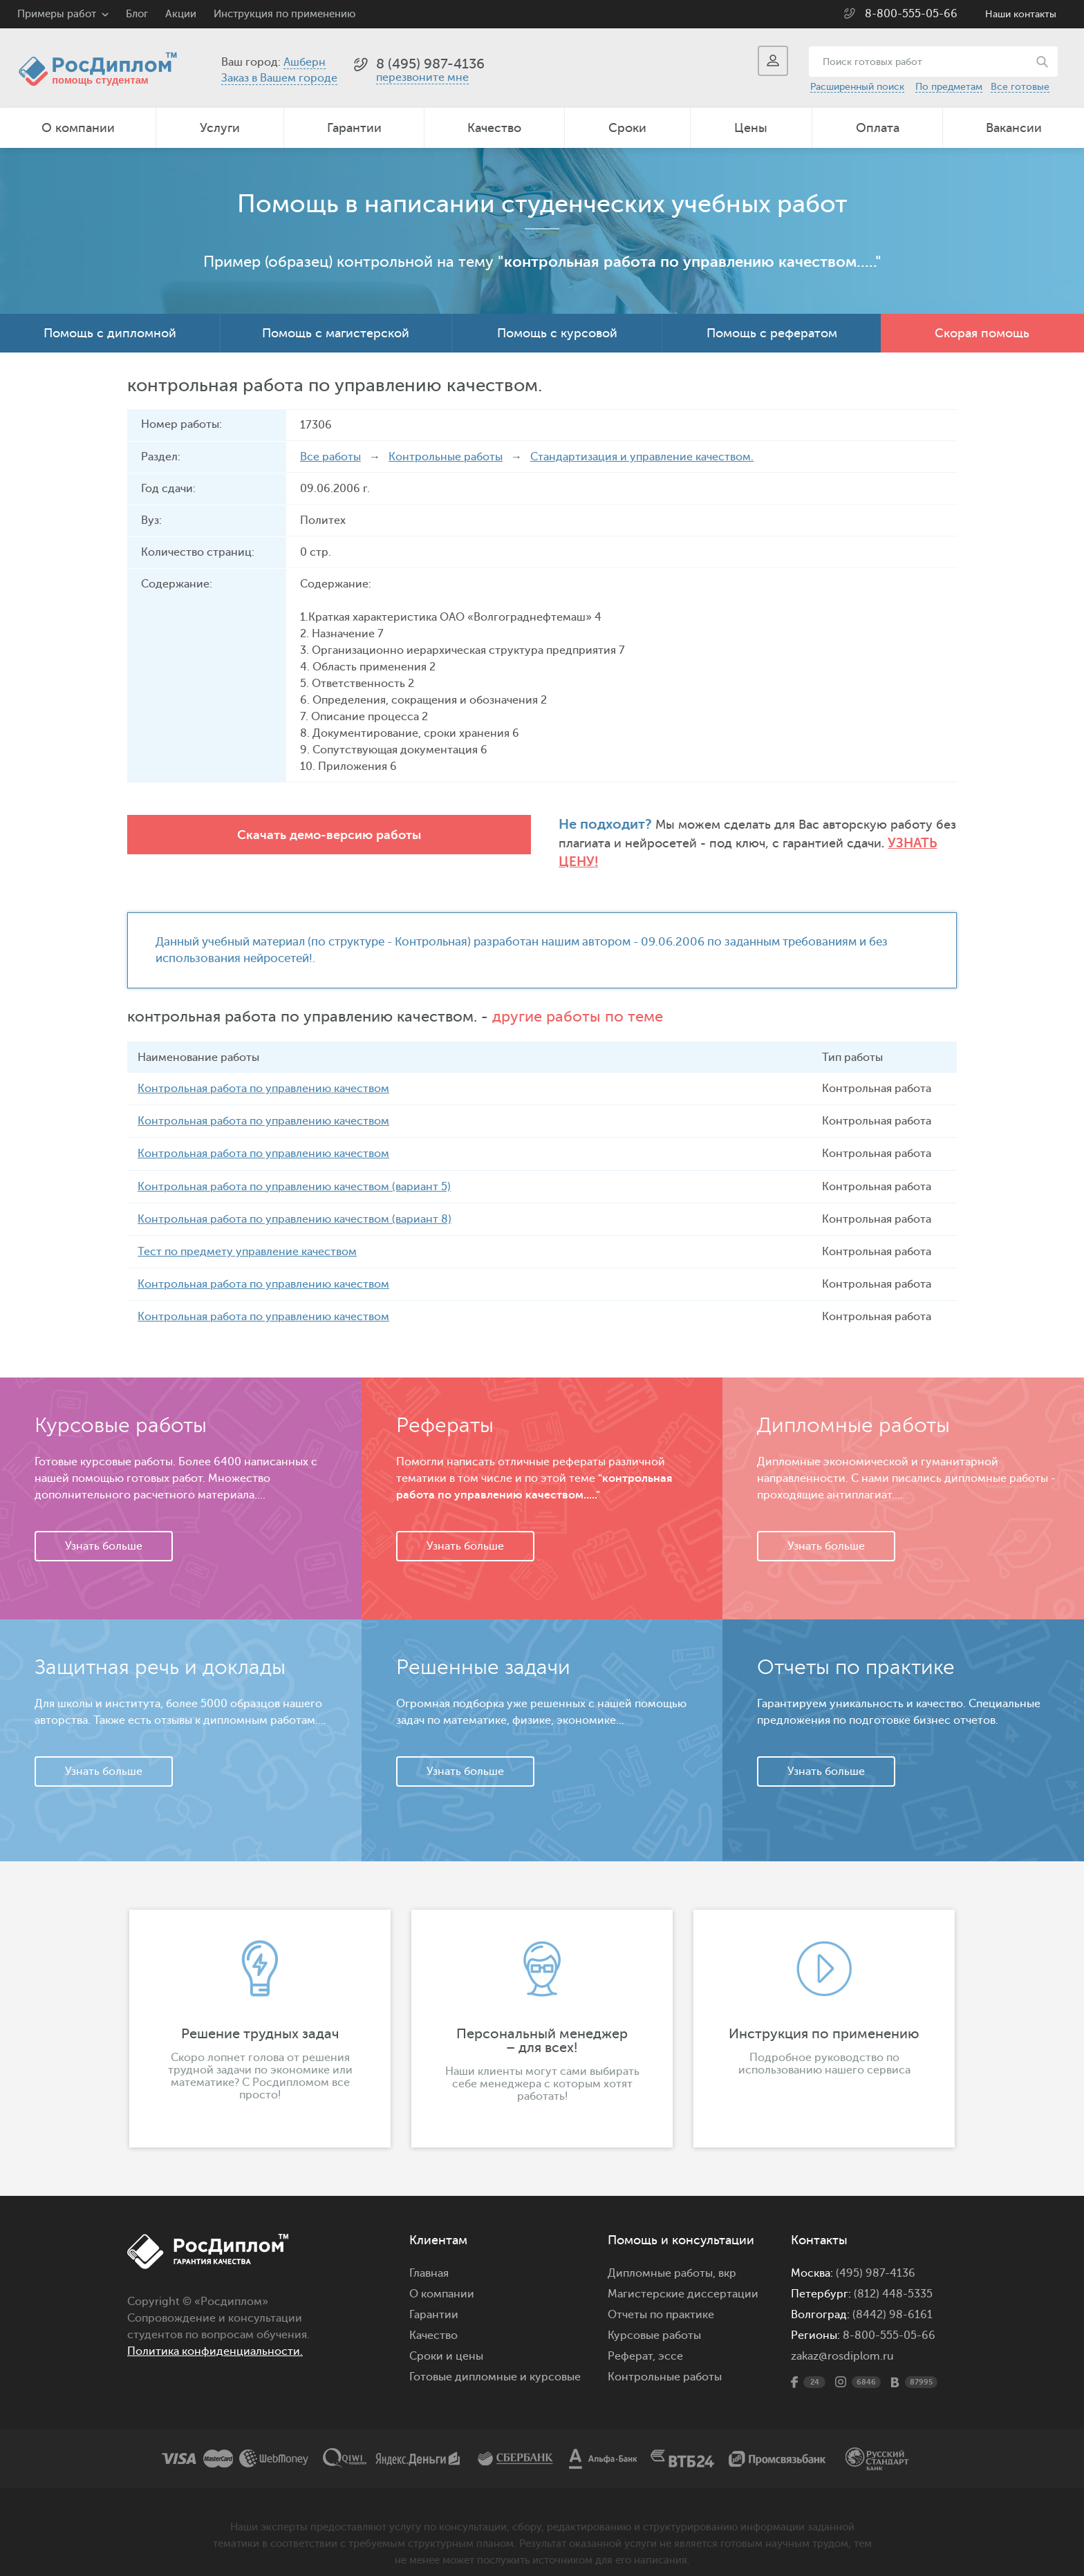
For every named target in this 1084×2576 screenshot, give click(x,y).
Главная (429, 2256)
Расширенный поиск (857, 87)
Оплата (877, 128)
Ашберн (304, 62)
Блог (137, 14)
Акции (180, 14)
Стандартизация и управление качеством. (642, 457)
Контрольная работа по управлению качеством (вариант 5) (294, 1169)
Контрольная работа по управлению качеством (263, 1072)
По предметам (948, 87)
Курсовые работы (654, 2318)
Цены (750, 128)
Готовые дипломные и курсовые (495, 2359)
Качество (494, 128)
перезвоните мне (422, 77)
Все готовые (1020, 87)
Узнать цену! (748, 844)
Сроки (627, 128)
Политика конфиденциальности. (215, 2334)
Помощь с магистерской (335, 333)
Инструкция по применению (284, 14)
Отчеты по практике (661, 2297)
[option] (260, 2011)
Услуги (220, 128)
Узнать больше (103, 1529)
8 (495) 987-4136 (430, 64)
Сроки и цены (446, 2339)
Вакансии (1014, 128)
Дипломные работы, (663, 2256)
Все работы (330, 457)
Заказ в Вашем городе (279, 78)
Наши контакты (1020, 14)
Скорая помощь (982, 333)
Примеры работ (56, 14)
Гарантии (354, 128)
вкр (727, 2256)
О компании (78, 128)
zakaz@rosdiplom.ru (842, 2339)
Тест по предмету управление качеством (247, 1234)
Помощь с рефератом (772, 333)
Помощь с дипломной (110, 333)
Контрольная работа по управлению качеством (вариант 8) (294, 1202)
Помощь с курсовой (557, 333)
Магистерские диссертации (683, 2277)
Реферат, (631, 2339)
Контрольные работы (446, 457)
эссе (670, 2339)
